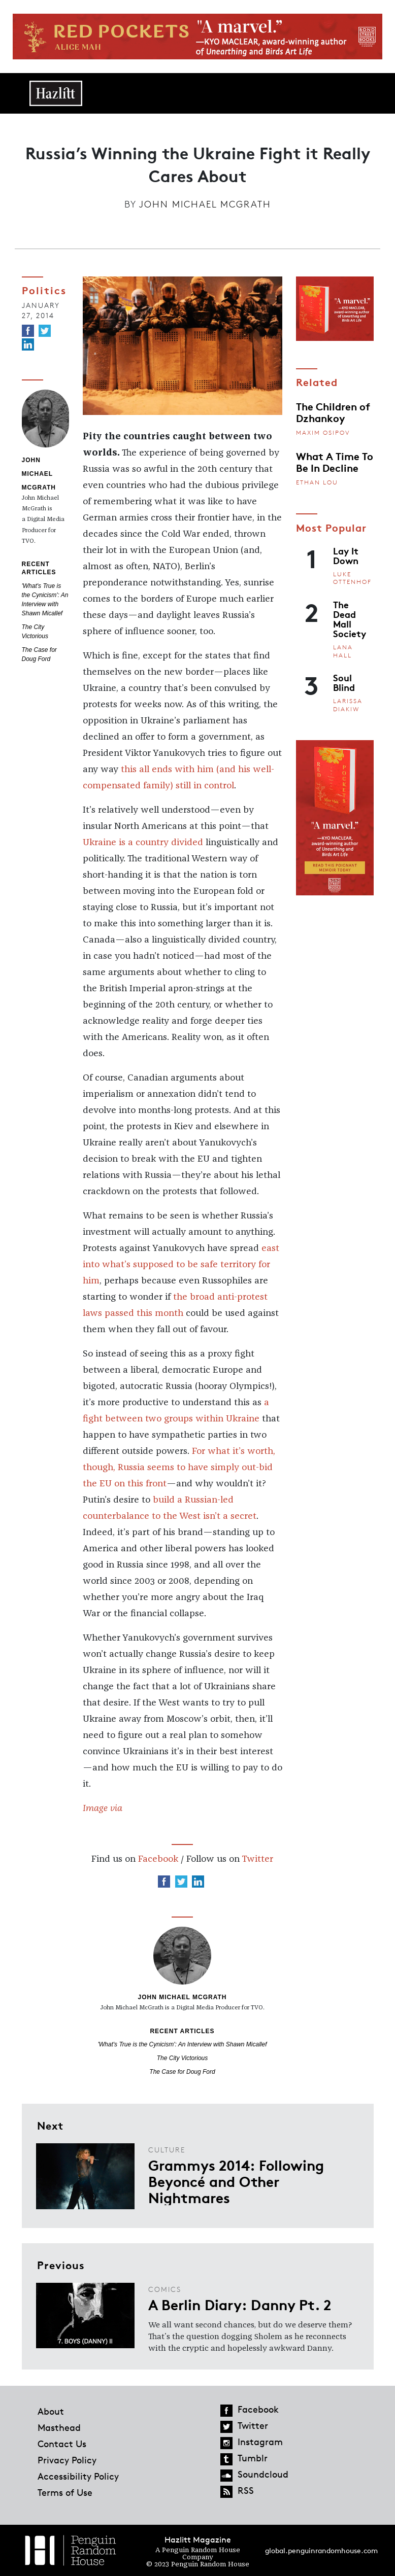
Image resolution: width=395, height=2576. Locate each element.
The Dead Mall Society (349, 619)
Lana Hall (343, 651)
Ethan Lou (317, 482)
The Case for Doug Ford (182, 2071)
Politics (44, 290)
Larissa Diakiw (348, 705)
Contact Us (62, 2443)
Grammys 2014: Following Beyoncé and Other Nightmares (236, 2180)
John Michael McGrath (205, 204)
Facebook (158, 1859)
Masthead (59, 2427)
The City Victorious (182, 2058)
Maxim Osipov (323, 432)
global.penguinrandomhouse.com (321, 2550)
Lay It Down (345, 555)
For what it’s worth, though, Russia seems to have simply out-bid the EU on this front (179, 1467)
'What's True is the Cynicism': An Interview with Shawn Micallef (182, 2044)
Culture (166, 2149)
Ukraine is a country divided (143, 842)
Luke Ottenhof (352, 578)
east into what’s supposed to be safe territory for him (181, 1264)
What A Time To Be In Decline (334, 461)
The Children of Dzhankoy (333, 411)
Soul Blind (344, 682)
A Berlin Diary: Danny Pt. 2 (239, 2304)
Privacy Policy (67, 2459)
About (51, 2411)
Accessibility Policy (78, 2476)
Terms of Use (65, 2492)
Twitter (257, 1859)
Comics (164, 2289)
